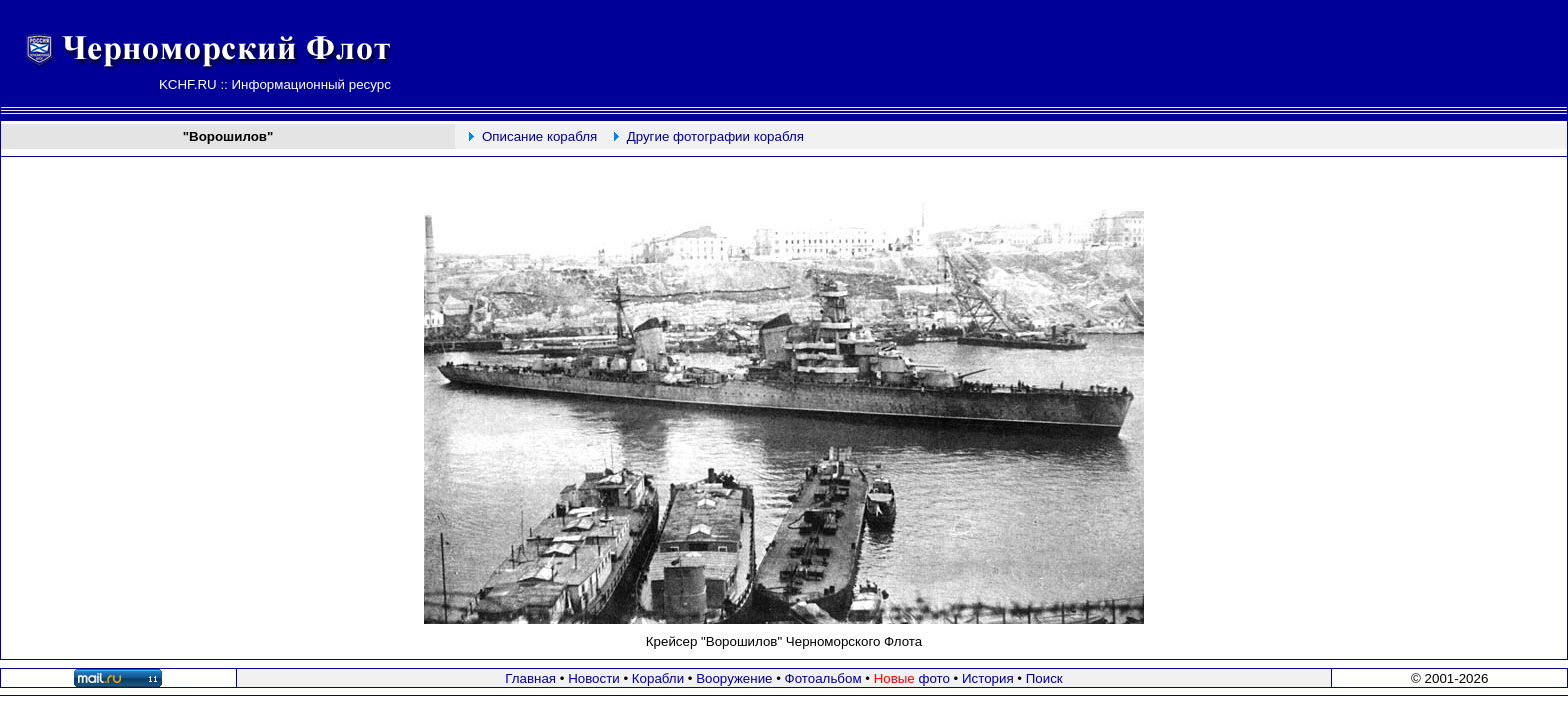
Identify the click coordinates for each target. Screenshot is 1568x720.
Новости (594, 678)
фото (912, 678)
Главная (530, 678)
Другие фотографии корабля (715, 136)
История (988, 678)
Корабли (658, 678)
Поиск (1044, 678)
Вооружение (734, 678)
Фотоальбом (823, 678)
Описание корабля (539, 136)
